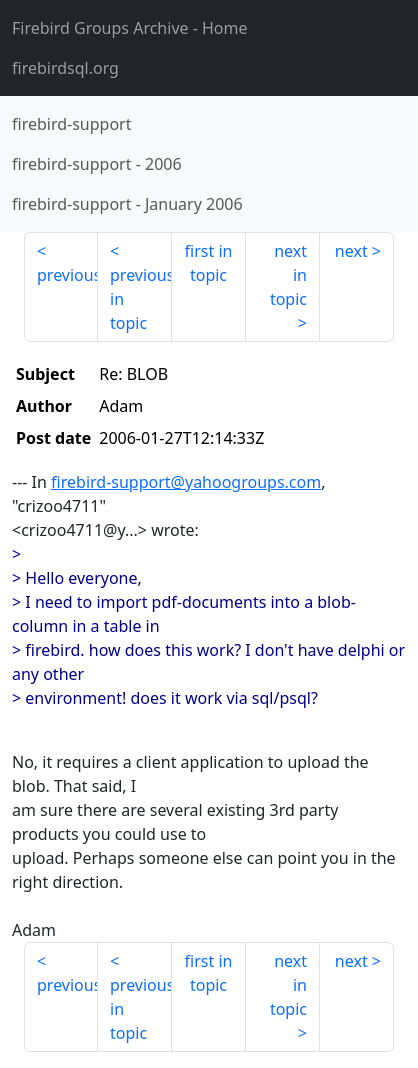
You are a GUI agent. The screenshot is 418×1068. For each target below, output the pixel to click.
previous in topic (141, 299)
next (351, 251)
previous (67, 275)
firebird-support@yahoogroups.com (186, 482)
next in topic (288, 275)
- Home (130, 28)
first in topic (209, 263)
